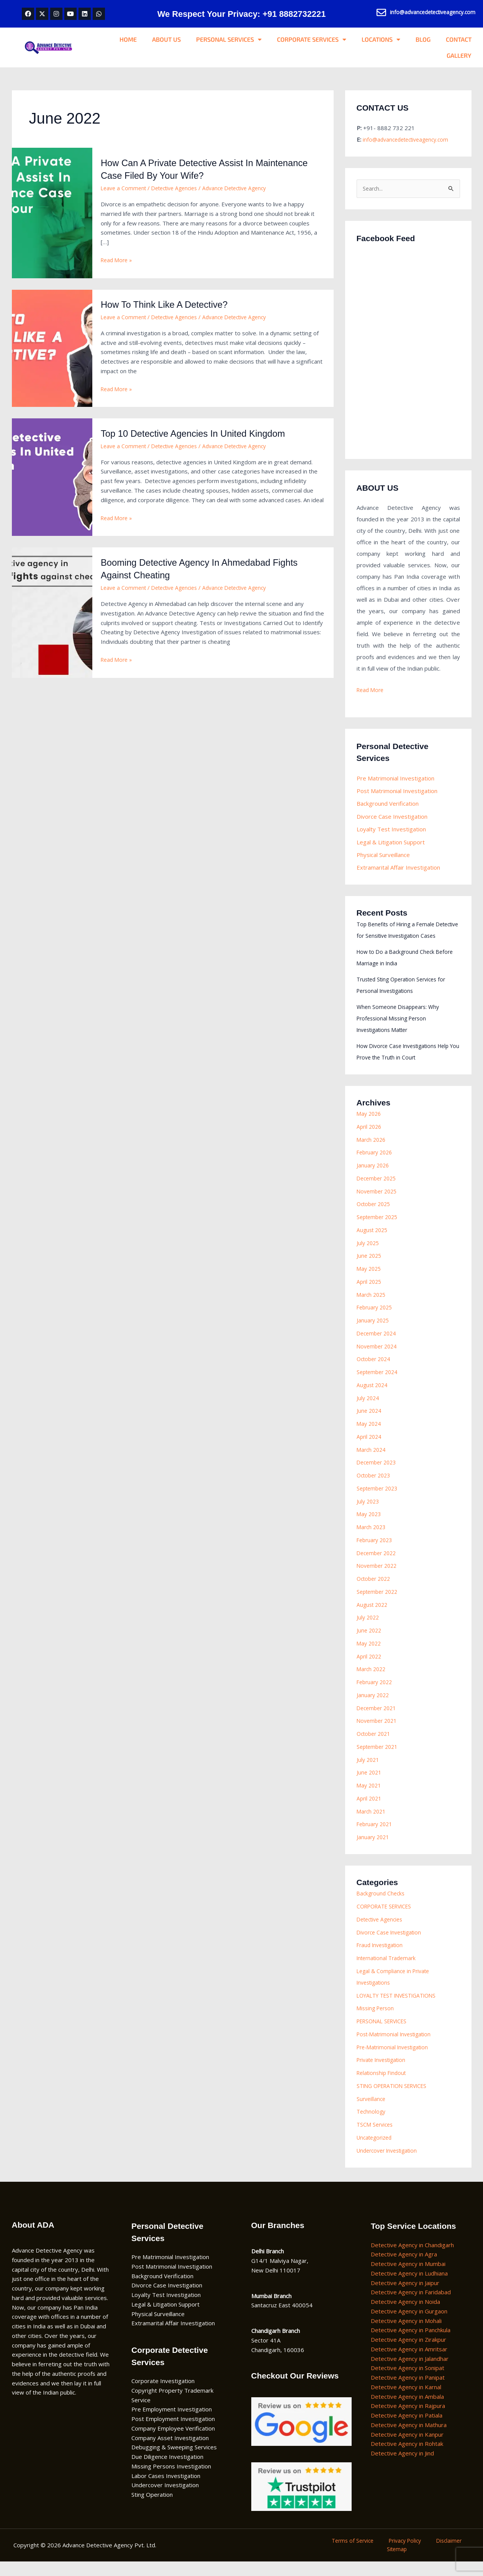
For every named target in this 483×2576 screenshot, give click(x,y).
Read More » (118, 260)
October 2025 (375, 1217)
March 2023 (372, 1540)
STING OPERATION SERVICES (396, 2099)
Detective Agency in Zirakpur (408, 2353)
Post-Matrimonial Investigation (397, 2047)
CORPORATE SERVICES (311, 39)
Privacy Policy (404, 2554)
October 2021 (375, 1747)
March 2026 (372, 1152)
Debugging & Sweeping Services (174, 2460)
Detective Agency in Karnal (406, 2400)
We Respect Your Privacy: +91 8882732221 (241, 13)
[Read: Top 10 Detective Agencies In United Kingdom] (52, 476)
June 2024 (370, 1424)
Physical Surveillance (383, 856)
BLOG (423, 39)
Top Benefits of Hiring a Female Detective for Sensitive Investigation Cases (405, 937)
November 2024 (378, 1359)
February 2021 (376, 1837)
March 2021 (372, 1824)
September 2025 (379, 1230)
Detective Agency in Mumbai (408, 2277)
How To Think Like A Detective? (170, 304)
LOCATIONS (381, 39)
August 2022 (373, 1617)
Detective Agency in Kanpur (407, 2447)
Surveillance (372, 2112)
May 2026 (370, 1127)
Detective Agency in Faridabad (411, 2305)
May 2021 (370, 1798)
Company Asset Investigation (170, 2451)
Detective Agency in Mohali (406, 2334)
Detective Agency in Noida (405, 2315)
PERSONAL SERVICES (229, 39)
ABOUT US (166, 39)
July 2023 (369, 1514)
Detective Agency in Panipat (408, 2391)
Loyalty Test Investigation (391, 830)
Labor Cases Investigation (165, 2489)
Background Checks (382, 1906)
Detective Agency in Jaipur (405, 2296)
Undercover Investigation (390, 2163)
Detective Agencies (179, 188)
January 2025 (374, 1333)
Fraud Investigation (382, 1958)
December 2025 (378, 1191)
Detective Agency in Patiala (406, 2428)
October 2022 (375, 1592)
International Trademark (389, 1971)
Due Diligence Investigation (167, 2470)
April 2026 (370, 1139)
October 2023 (375, 1488)
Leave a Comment (125, 188)
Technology (372, 2125)
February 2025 (376, 1320)
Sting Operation (152, 2508)
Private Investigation (384, 2073)
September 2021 (379, 1759)
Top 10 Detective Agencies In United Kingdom (202, 433)
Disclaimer (441, 2554)
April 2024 (370, 1449)
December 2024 (378, 1346)
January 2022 (374, 1708)
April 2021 (370, 1811)
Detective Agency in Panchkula (410, 2343)
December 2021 (378, 1721)
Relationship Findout (383, 2086)
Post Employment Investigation (173, 2432)
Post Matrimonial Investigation (397, 792)
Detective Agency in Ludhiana (409, 2286)
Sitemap (398, 2563)
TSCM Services (376, 2138)
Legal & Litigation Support (391, 843)
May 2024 (370, 1437)
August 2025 (373, 1243)
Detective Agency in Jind (402, 2466)
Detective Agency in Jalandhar (410, 2371)
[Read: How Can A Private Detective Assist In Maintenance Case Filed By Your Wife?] (52, 212)
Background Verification (388, 804)
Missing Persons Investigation (171, 2479)
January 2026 (374, 1178)
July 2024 (369, 1411)
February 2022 (376, 1695)
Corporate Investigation (163, 2394)
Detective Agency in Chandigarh (412, 2258)
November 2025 (378, 1204)
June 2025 (370, 1269)
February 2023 (376, 1553)
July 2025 (369, 1256)
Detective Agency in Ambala (407, 2409)
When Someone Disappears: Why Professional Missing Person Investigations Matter (400, 1031)
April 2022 (370, 1669)
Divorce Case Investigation (392, 817)
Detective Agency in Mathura (409, 2438)
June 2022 (370, 1643)
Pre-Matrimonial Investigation (396, 2060)
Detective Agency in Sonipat (407, 2381)
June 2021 (370, 1785)
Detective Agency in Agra (404, 2267)
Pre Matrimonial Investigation (395, 779)
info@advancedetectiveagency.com (408, 139)
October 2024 (375, 1372)
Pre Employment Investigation (171, 2422)
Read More (371, 691)
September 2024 (379, 1385)
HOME (128, 39)
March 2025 (372, 1307)
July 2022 (369, 1630)
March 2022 (372, 1682)
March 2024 (372, 1462)
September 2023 (379, 1501)
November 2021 (378, 1734)
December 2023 (378, 1475)
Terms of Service (358, 2554)
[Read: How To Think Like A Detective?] (52, 347)
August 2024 (373, 1398)
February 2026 (376, 1165)
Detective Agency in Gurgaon (409, 2324)
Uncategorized (376, 2150)
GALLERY (459, 55)
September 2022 (379, 1604)
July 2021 (369, 1772)
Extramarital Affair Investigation (398, 869)
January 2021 (374, 1850)
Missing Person (377, 2021)
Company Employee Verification (173, 2441)
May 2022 (370, 1656)
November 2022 (378, 1579)
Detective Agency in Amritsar (409, 2362)
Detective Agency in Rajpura (408, 2419)
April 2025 (370, 1294)
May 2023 (370, 1527)
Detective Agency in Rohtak (407, 2457)
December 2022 (378, 1566)
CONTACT (459, 39)
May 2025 (370, 1282)
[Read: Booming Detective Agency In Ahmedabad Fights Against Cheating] (52, 611)
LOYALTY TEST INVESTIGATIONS (401, 2008)
